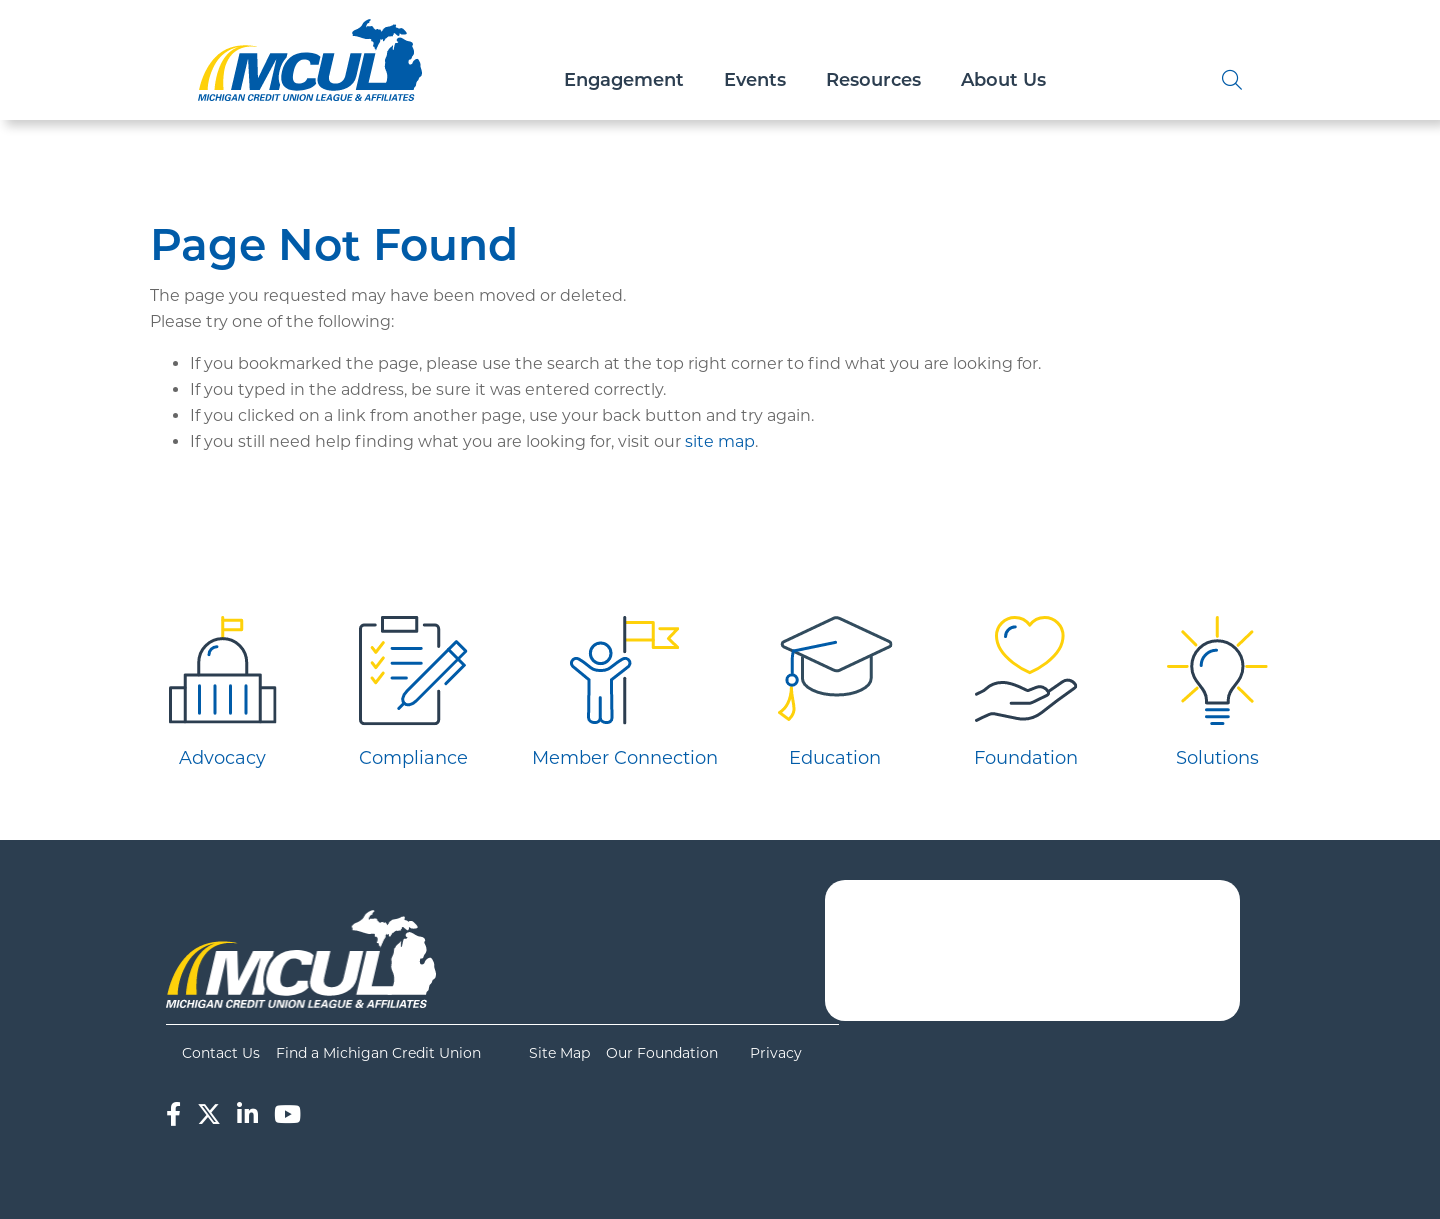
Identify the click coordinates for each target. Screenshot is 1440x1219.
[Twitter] (209, 1114)
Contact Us (221, 1053)
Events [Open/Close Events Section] (755, 80)
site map (720, 441)
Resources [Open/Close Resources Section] (873, 80)
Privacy (776, 1053)
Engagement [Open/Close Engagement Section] (624, 80)
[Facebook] (173, 1114)
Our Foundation (662, 1053)
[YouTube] (287, 1114)
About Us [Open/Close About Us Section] (1003, 80)
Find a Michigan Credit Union (378, 1053)
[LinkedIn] (247, 1114)
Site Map (559, 1053)
